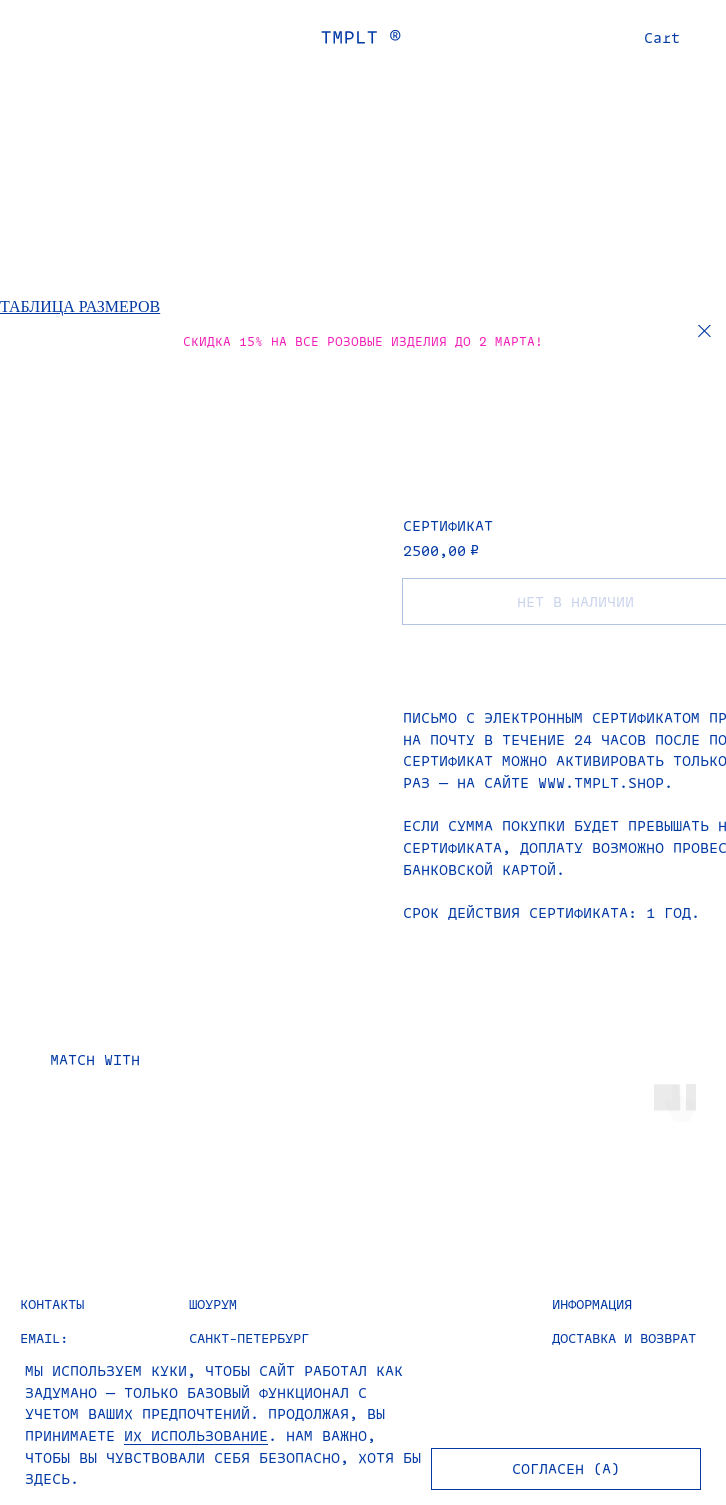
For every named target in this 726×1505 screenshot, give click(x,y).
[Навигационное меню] (24, 37)
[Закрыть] (704, 331)
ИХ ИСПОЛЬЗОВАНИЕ (196, 1435)
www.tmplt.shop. (605, 782)
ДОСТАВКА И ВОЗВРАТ (624, 1337)
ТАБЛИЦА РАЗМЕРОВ (80, 306)
